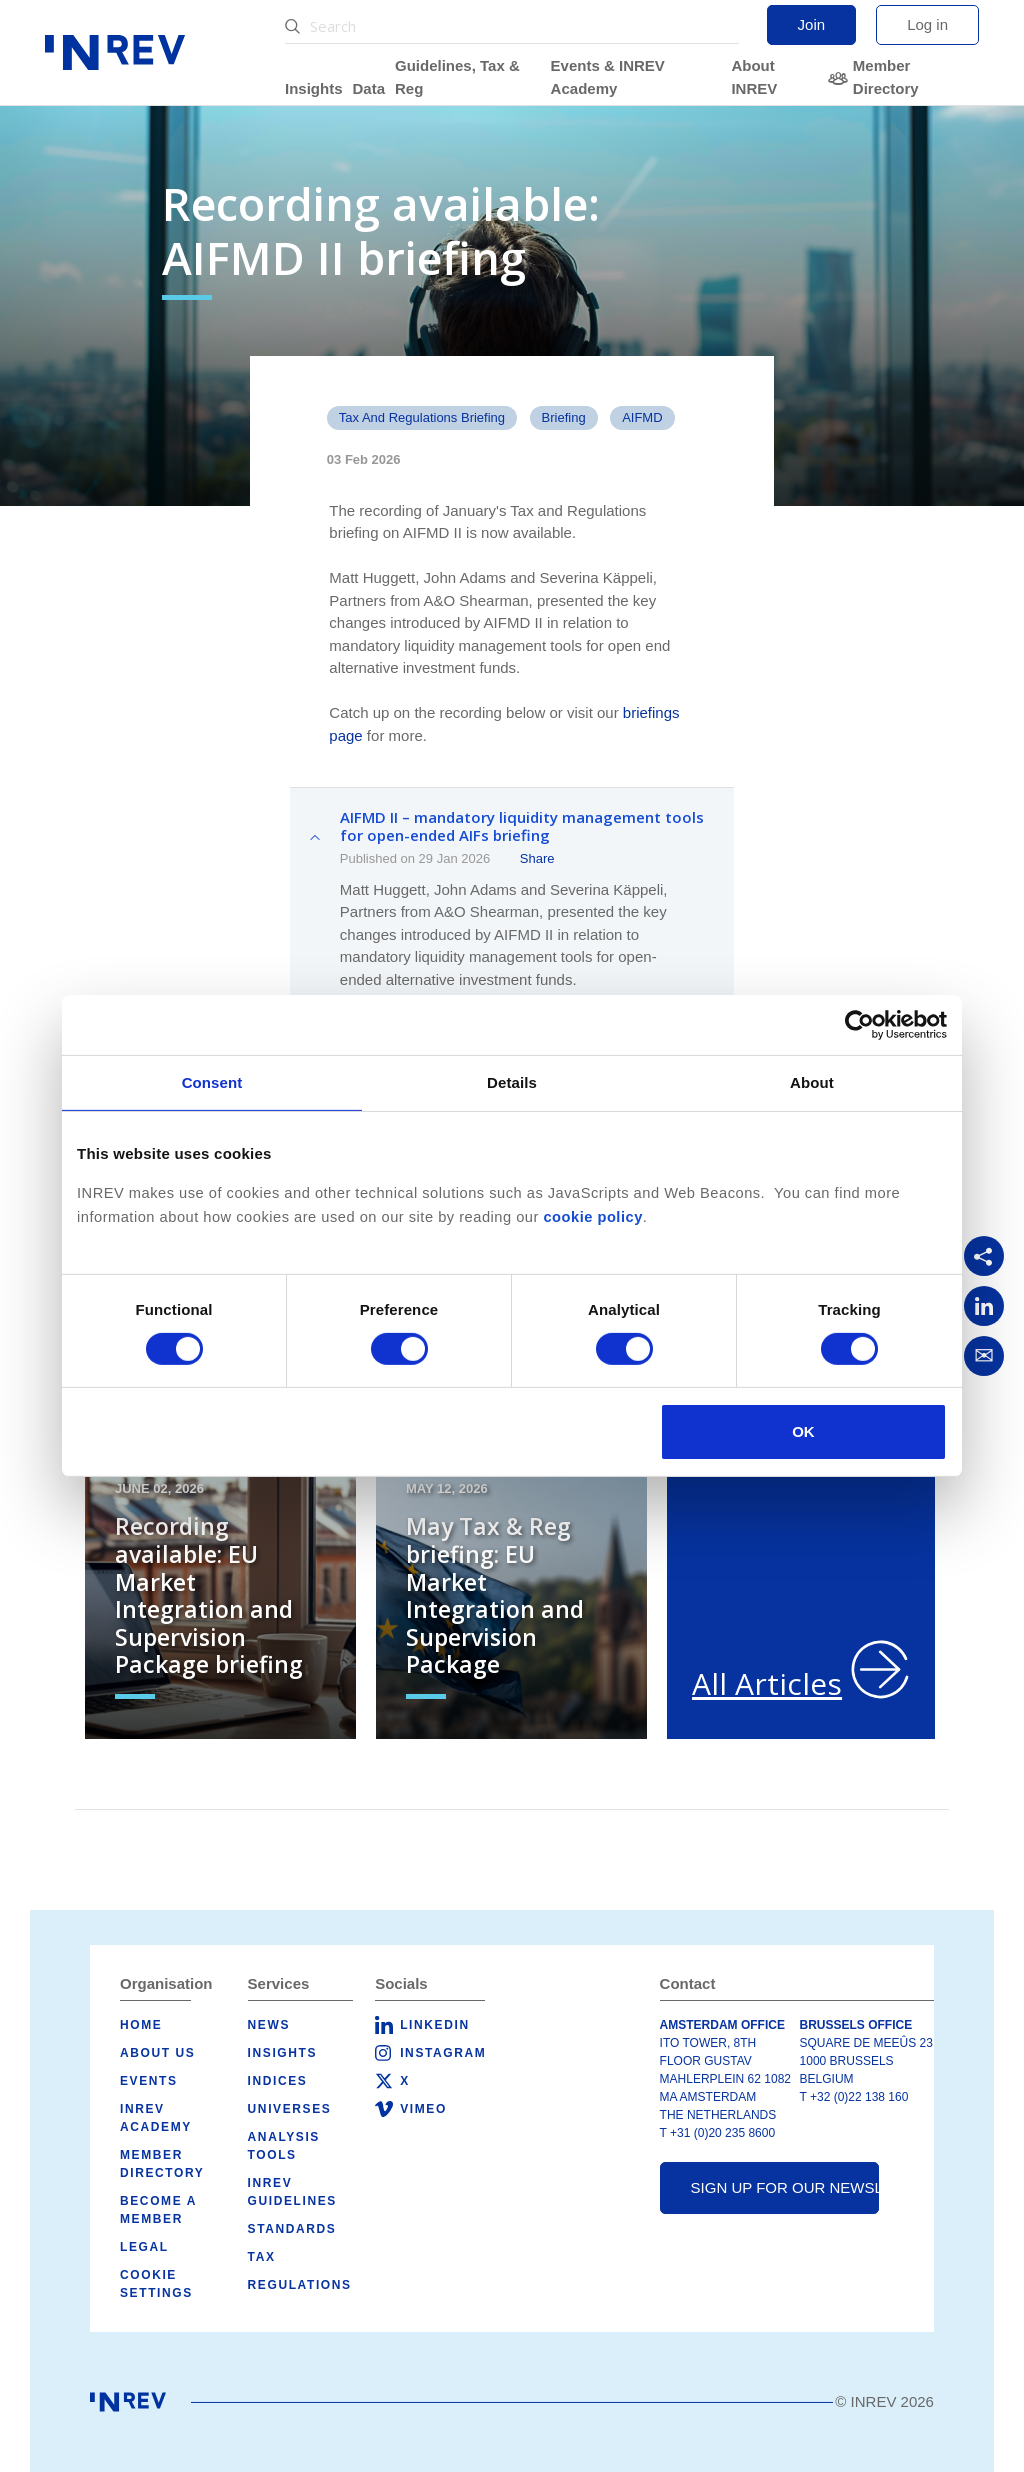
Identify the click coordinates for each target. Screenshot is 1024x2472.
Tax (262, 2257)
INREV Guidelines (292, 2192)
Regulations (300, 2285)
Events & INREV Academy (608, 77)
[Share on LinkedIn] (984, 1306)
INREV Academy (156, 2118)
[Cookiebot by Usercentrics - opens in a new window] (859, 1025)
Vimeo (423, 2109)
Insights (314, 88)
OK (803, 1431)
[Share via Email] (984, 1356)
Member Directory (886, 77)
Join (812, 24)
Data (369, 88)
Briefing (564, 417)
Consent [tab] (212, 1082)
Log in (927, 24)
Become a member (158, 2210)
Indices (278, 2081)
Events (149, 2081)
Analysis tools (284, 2146)
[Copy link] (984, 1256)
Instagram (443, 2053)
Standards (292, 2229)
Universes (290, 2109)
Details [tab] (512, 1082)
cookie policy (592, 1217)
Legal (144, 2247)
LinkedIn (434, 2025)
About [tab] (812, 1082)
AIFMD (642, 417)
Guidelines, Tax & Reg (457, 77)
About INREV (754, 77)
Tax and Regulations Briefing (422, 417)
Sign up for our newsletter (785, 2187)
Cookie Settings (156, 2284)
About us (157, 2053)
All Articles (767, 1683)
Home (141, 2025)
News (269, 2025)
